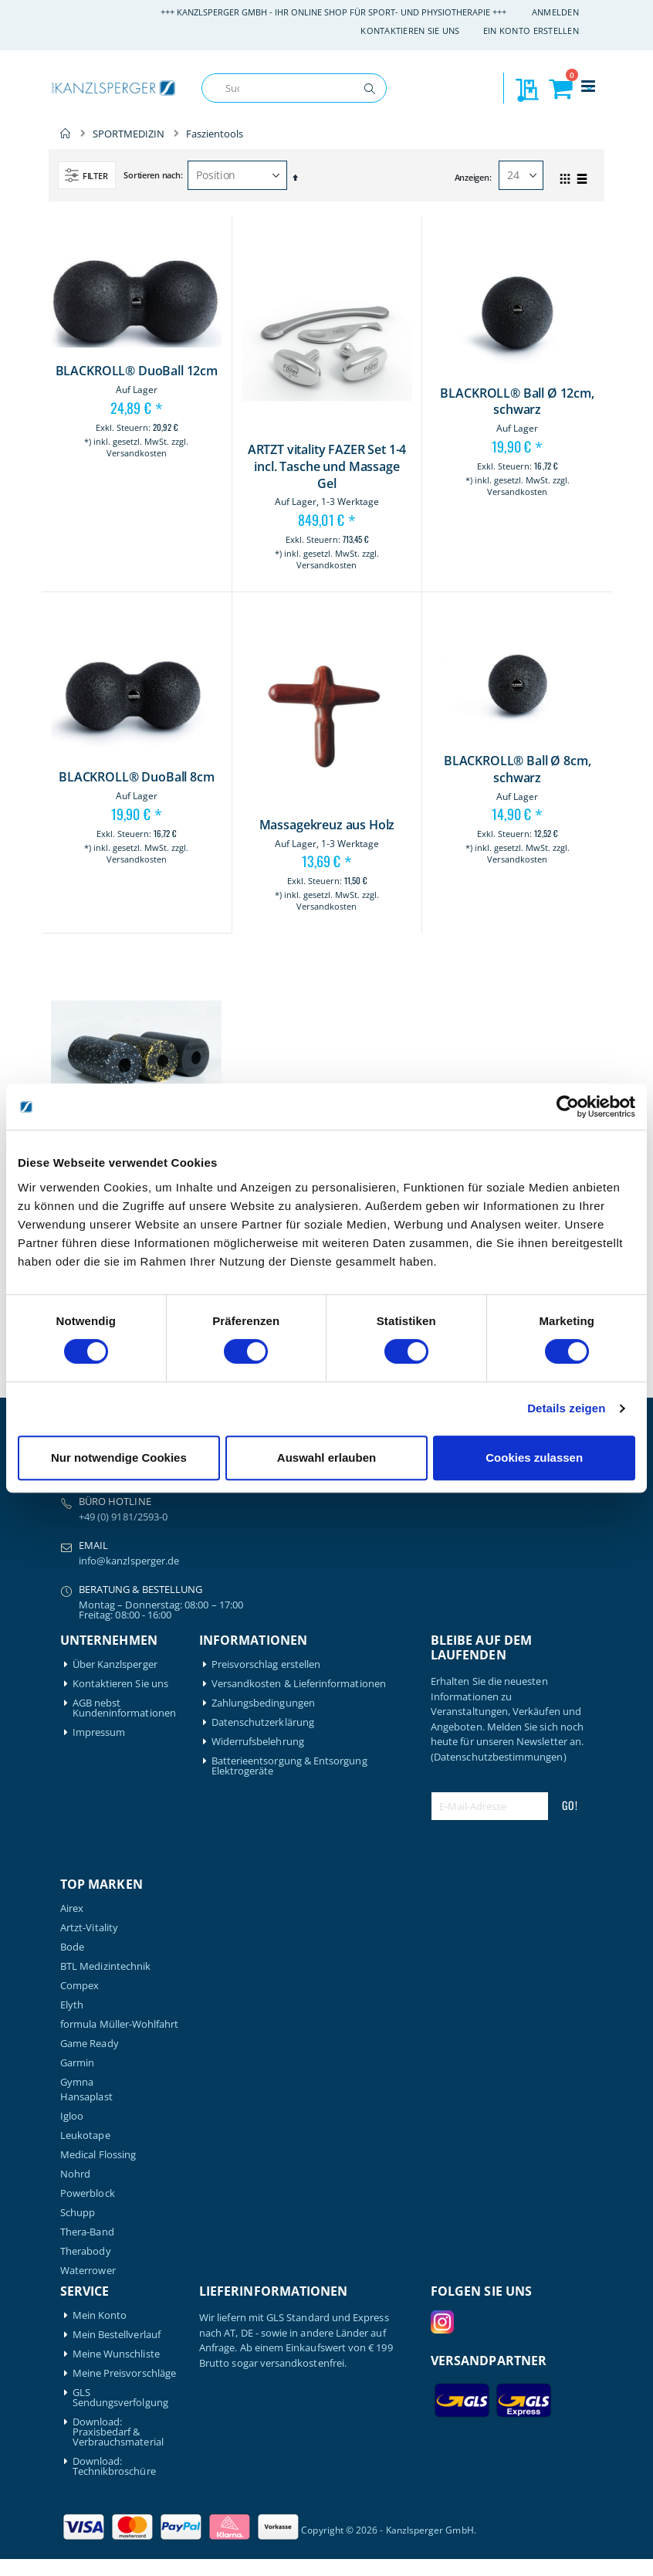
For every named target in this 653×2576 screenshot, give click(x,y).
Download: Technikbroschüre (114, 2466)
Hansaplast (86, 2097)
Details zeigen (566, 1408)
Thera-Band (87, 2232)
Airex (71, 1908)
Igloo (71, 2116)
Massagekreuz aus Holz (327, 825)
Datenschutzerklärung (262, 1722)
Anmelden (555, 12)
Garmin (77, 2063)
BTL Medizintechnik (105, 1966)
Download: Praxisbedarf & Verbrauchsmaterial (118, 2432)
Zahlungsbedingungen (263, 1703)
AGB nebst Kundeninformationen (124, 1708)
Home (65, 133)
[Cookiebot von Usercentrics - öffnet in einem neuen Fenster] (567, 1106)
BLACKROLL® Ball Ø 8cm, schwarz (517, 769)
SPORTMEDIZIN (128, 134)
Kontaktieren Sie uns (410, 30)
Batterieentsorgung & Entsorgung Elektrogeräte (289, 1766)
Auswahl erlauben (326, 1457)
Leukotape (85, 2135)
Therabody (85, 2251)
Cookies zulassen (534, 1457)
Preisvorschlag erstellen (266, 1664)
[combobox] (294, 88)
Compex (79, 1986)
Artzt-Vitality (89, 1928)
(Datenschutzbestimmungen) (499, 1757)
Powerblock (87, 2193)
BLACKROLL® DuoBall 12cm (137, 371)
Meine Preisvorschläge (124, 2373)
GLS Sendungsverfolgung (120, 2398)
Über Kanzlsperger (115, 1664)
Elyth (71, 2005)
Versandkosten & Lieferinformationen (298, 1684)
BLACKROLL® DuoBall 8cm (136, 777)
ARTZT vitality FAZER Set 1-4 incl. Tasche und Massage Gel (327, 466)
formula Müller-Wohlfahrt (119, 2024)
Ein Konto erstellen (531, 30)
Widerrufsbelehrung (257, 1742)
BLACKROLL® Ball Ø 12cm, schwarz (517, 402)
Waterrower (88, 2271)
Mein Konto (100, 2315)
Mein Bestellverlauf (117, 2335)
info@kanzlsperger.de (129, 1561)
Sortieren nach (151, 175)
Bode (72, 1947)
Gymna (76, 2082)
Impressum (99, 1732)
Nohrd (75, 2174)
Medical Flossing (98, 2155)
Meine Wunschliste (116, 2354)
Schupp (77, 2213)
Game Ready (89, 2044)
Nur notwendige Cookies (119, 1457)
